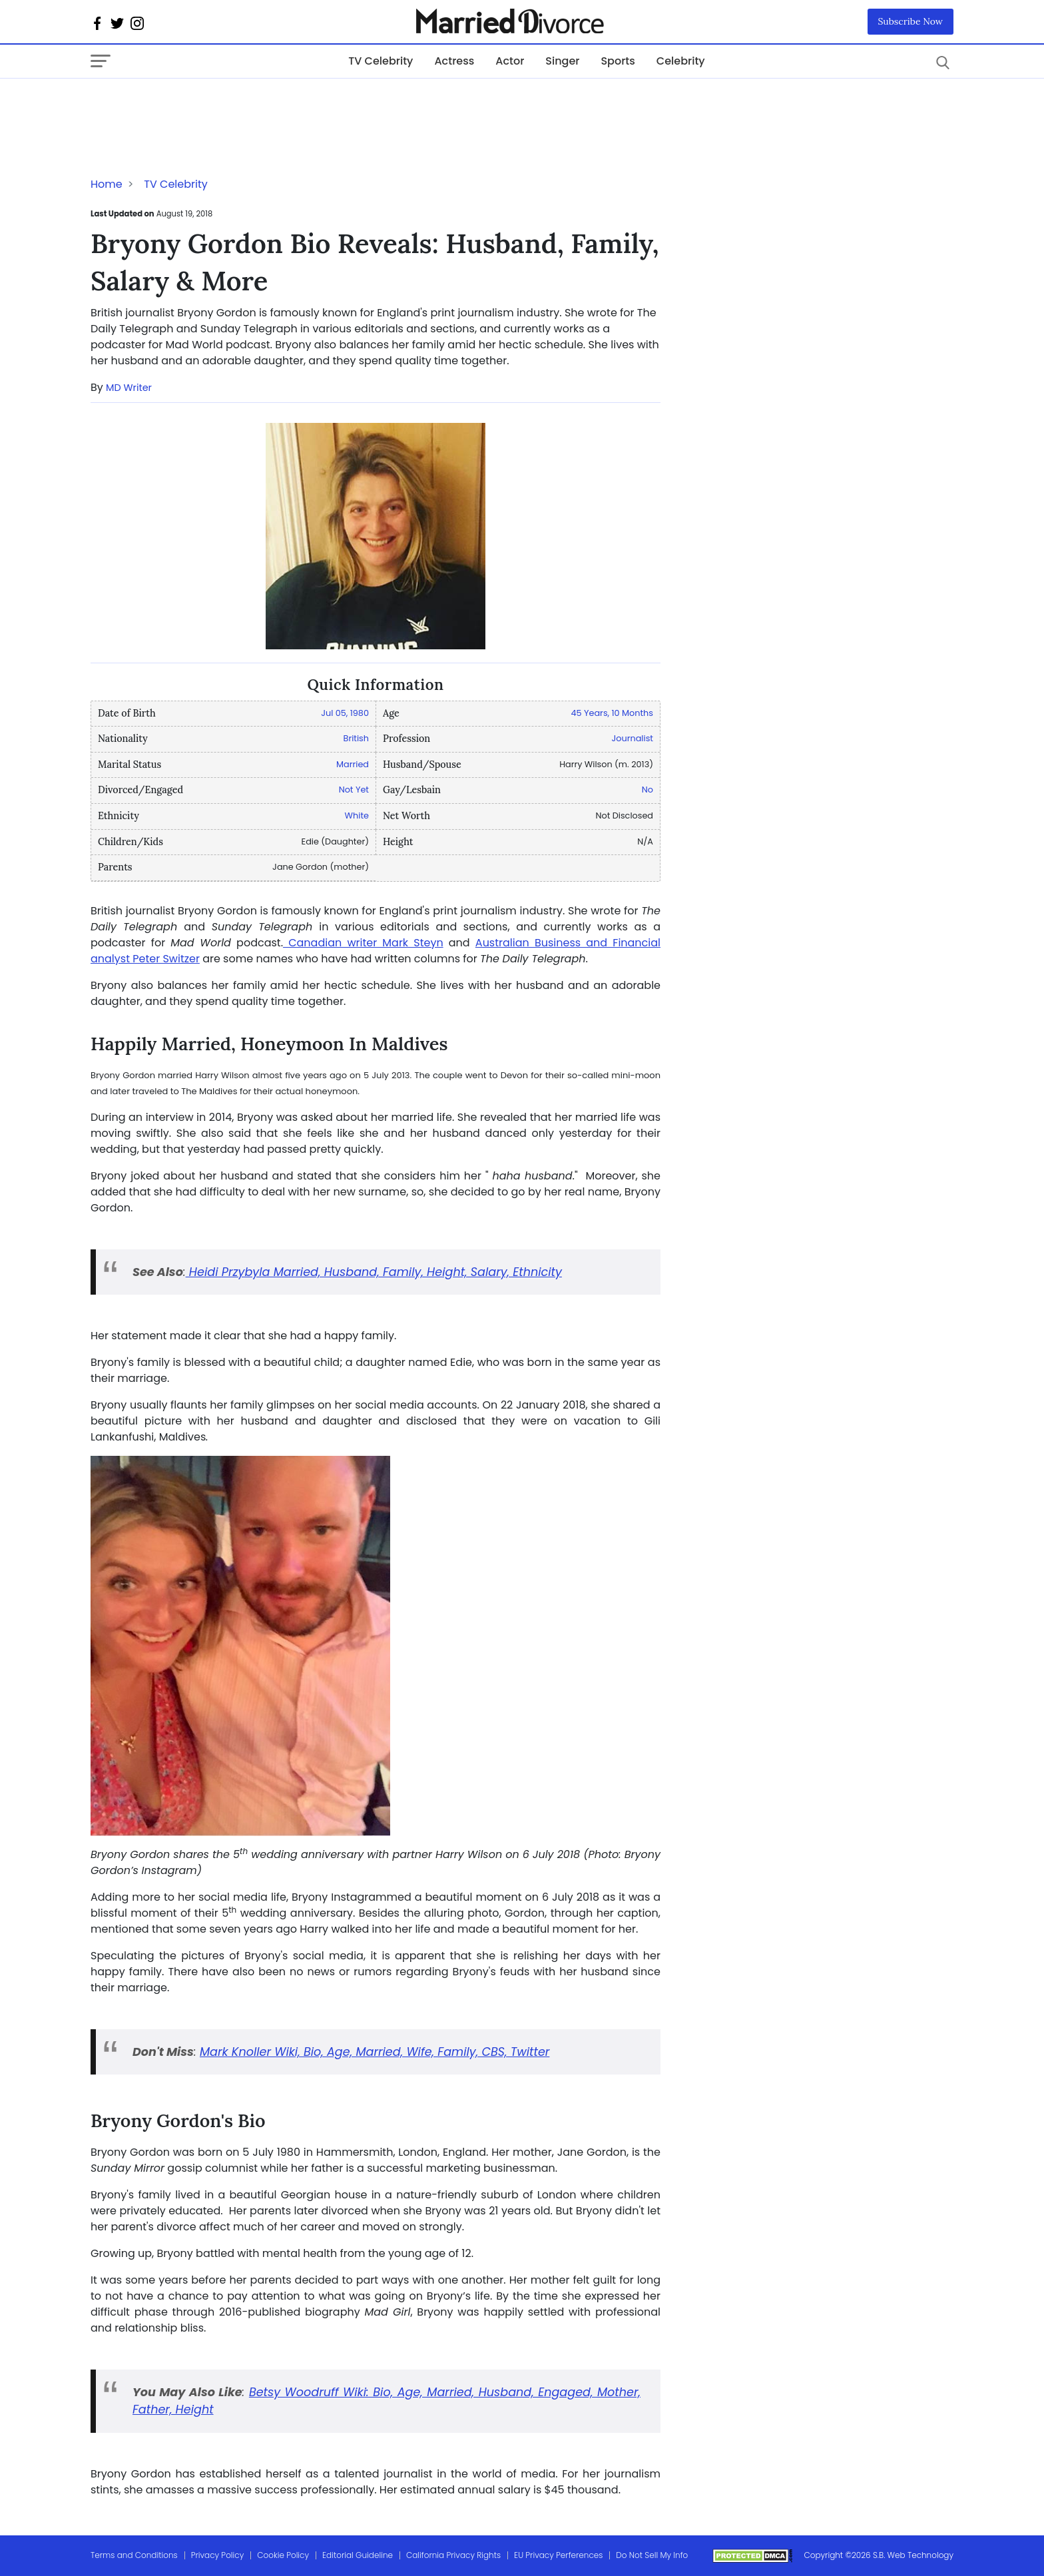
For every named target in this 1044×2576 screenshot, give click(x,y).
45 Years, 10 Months (612, 713)
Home (107, 184)
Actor (509, 61)
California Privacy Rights (453, 2555)
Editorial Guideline (357, 2555)
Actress (454, 61)
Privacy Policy (217, 2555)
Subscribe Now (910, 21)
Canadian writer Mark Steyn (363, 942)
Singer (562, 61)
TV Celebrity (380, 61)
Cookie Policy (283, 2555)
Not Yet (354, 789)
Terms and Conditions (134, 2555)
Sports (618, 61)
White (357, 815)
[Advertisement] (197, 105)
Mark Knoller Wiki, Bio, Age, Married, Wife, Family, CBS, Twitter (374, 2052)
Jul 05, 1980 (345, 713)
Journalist (632, 738)
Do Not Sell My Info (652, 2555)
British (356, 738)
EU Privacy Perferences (558, 2555)
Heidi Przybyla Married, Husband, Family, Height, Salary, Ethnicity (374, 1272)
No (647, 789)
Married (352, 764)
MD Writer (129, 387)
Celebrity (680, 61)
